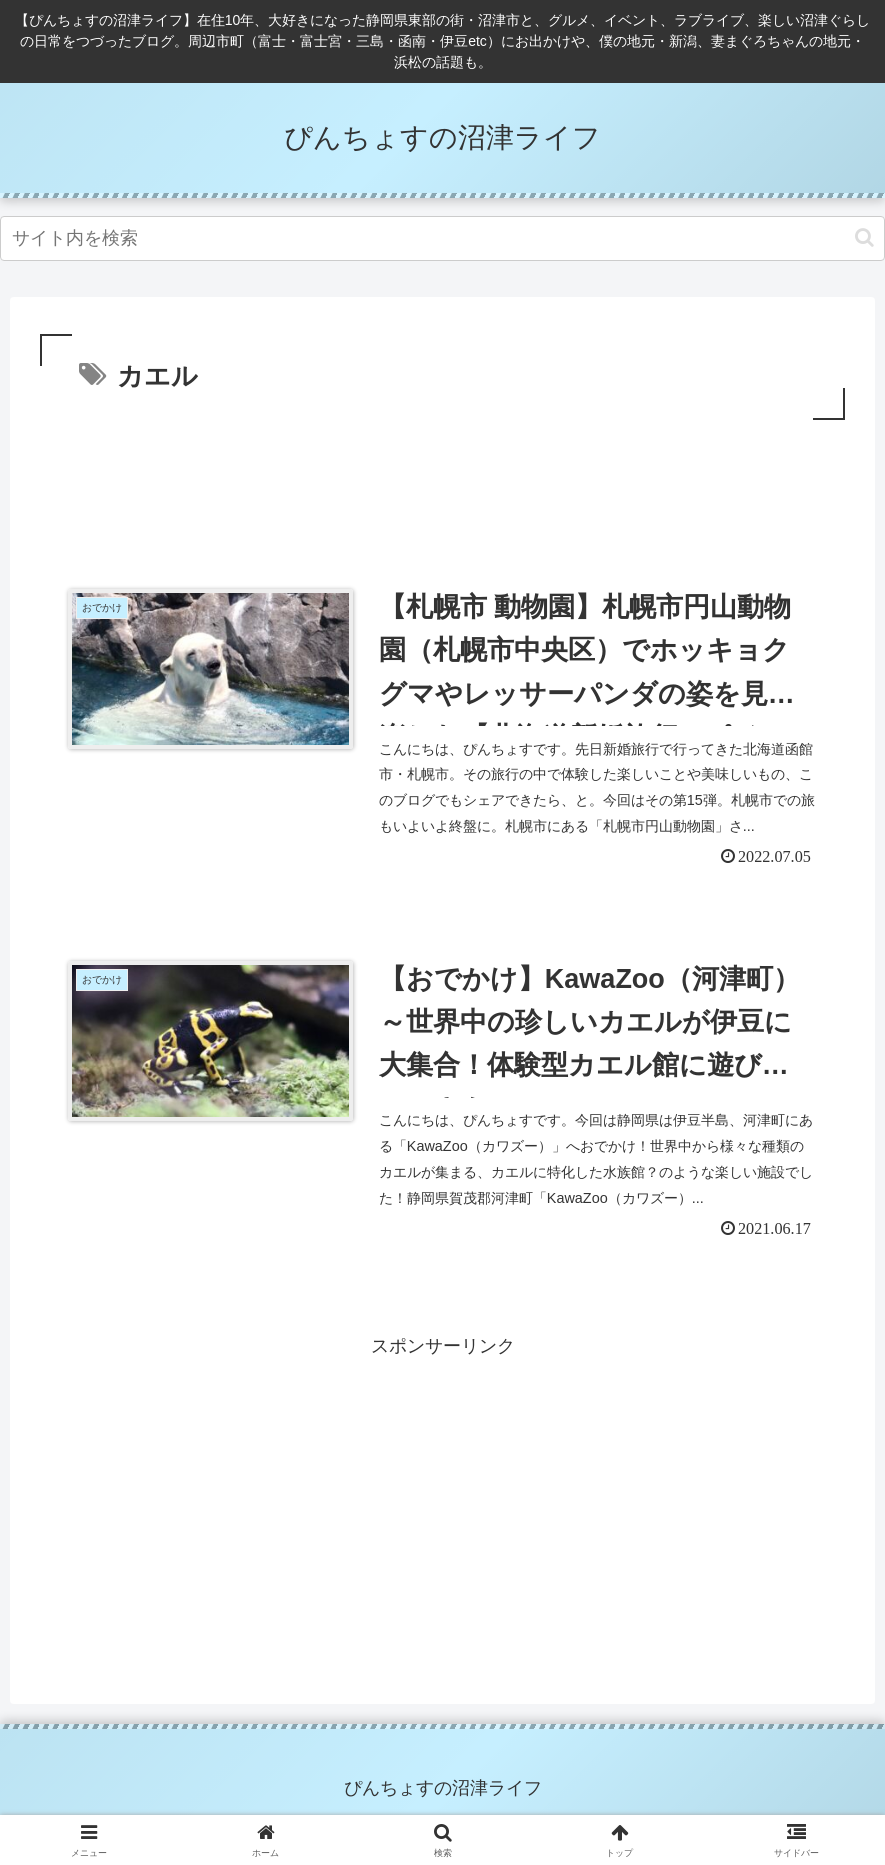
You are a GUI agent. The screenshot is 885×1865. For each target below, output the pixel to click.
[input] (442, 238)
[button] (864, 237)
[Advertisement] (442, 480)
